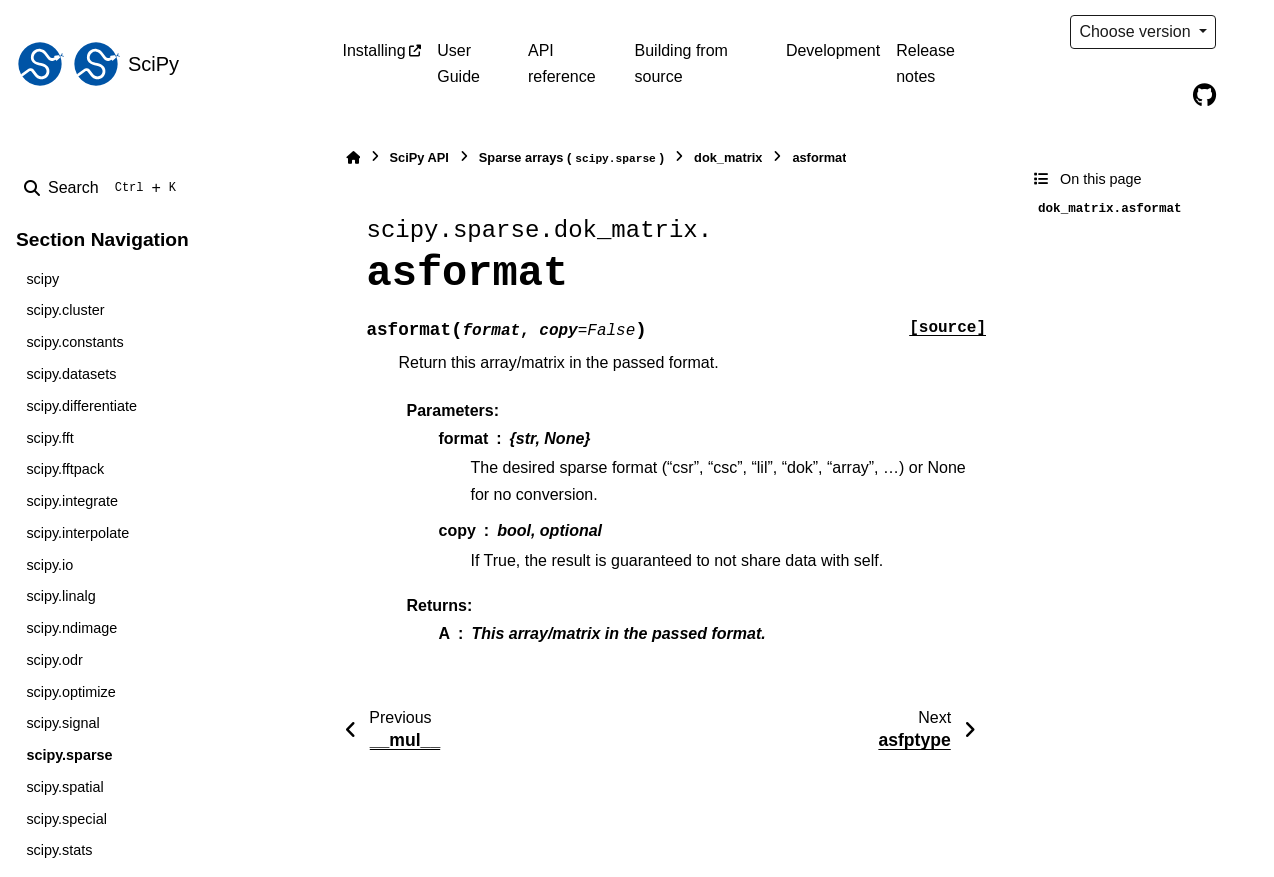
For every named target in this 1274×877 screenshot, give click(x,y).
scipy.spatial (64, 787)
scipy (42, 279)
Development (833, 50)
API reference (562, 63)
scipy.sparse (69, 755)
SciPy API (419, 157)
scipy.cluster (65, 310)
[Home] (353, 157)
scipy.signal (62, 723)
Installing (374, 50)
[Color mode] (1246, 32)
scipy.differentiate (81, 406)
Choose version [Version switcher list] (1137, 31)
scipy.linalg (60, 596)
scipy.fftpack (65, 469)
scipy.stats (59, 850)
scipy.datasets (71, 374)
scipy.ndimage (71, 628)
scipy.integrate (72, 501)
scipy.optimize (70, 692)
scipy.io (49, 565)
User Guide (458, 63)
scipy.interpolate (77, 533)
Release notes (925, 63)
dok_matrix (728, 157)
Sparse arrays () (571, 158)
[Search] (104, 188)
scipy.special (66, 819)
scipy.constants (74, 342)
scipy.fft (49, 438)
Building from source (681, 63)
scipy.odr (54, 660)
